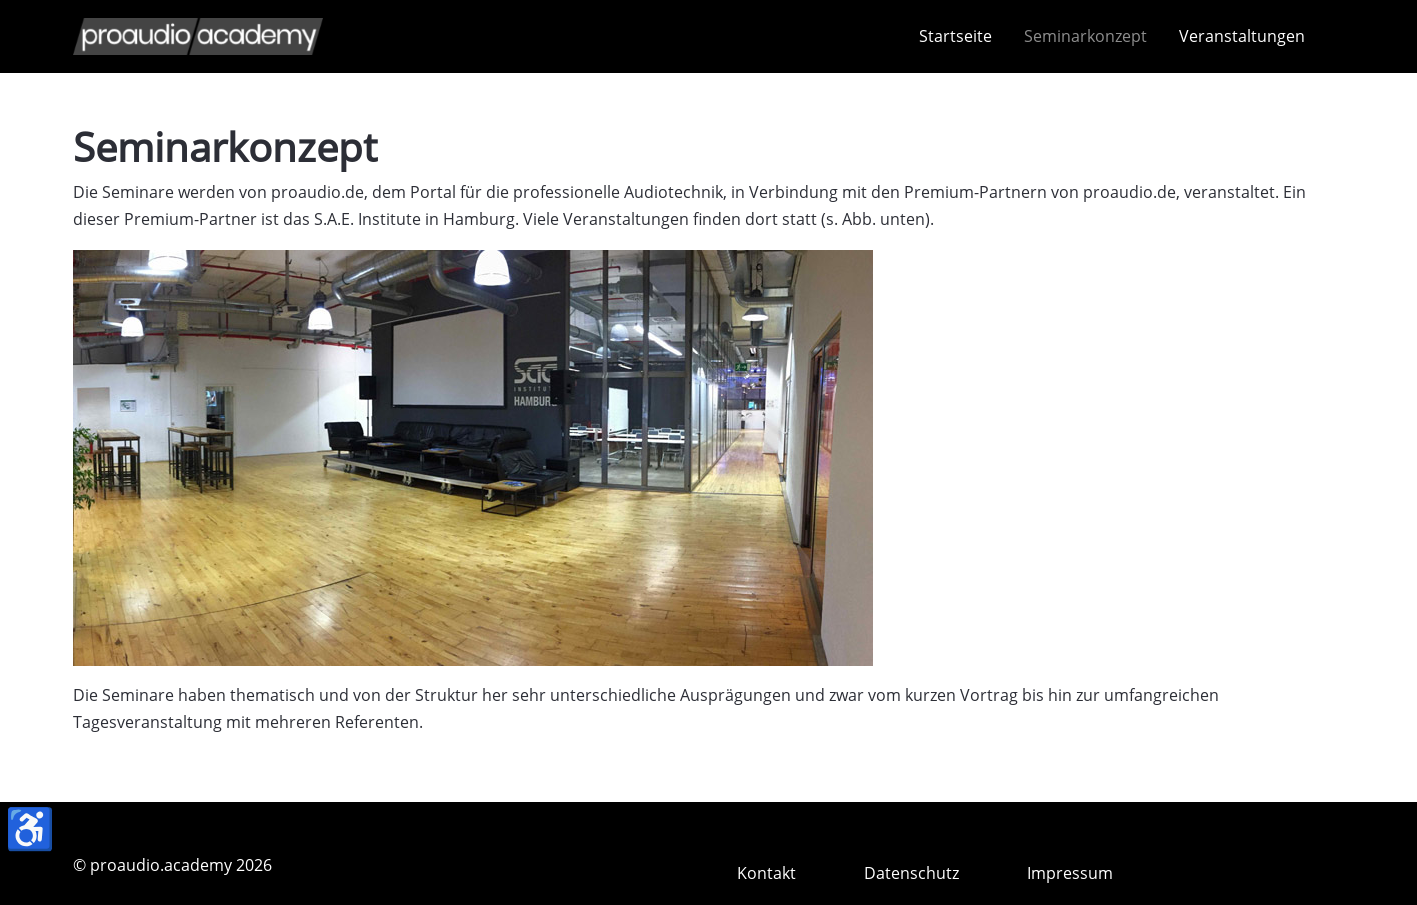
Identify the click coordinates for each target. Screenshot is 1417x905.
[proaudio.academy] (198, 36)
